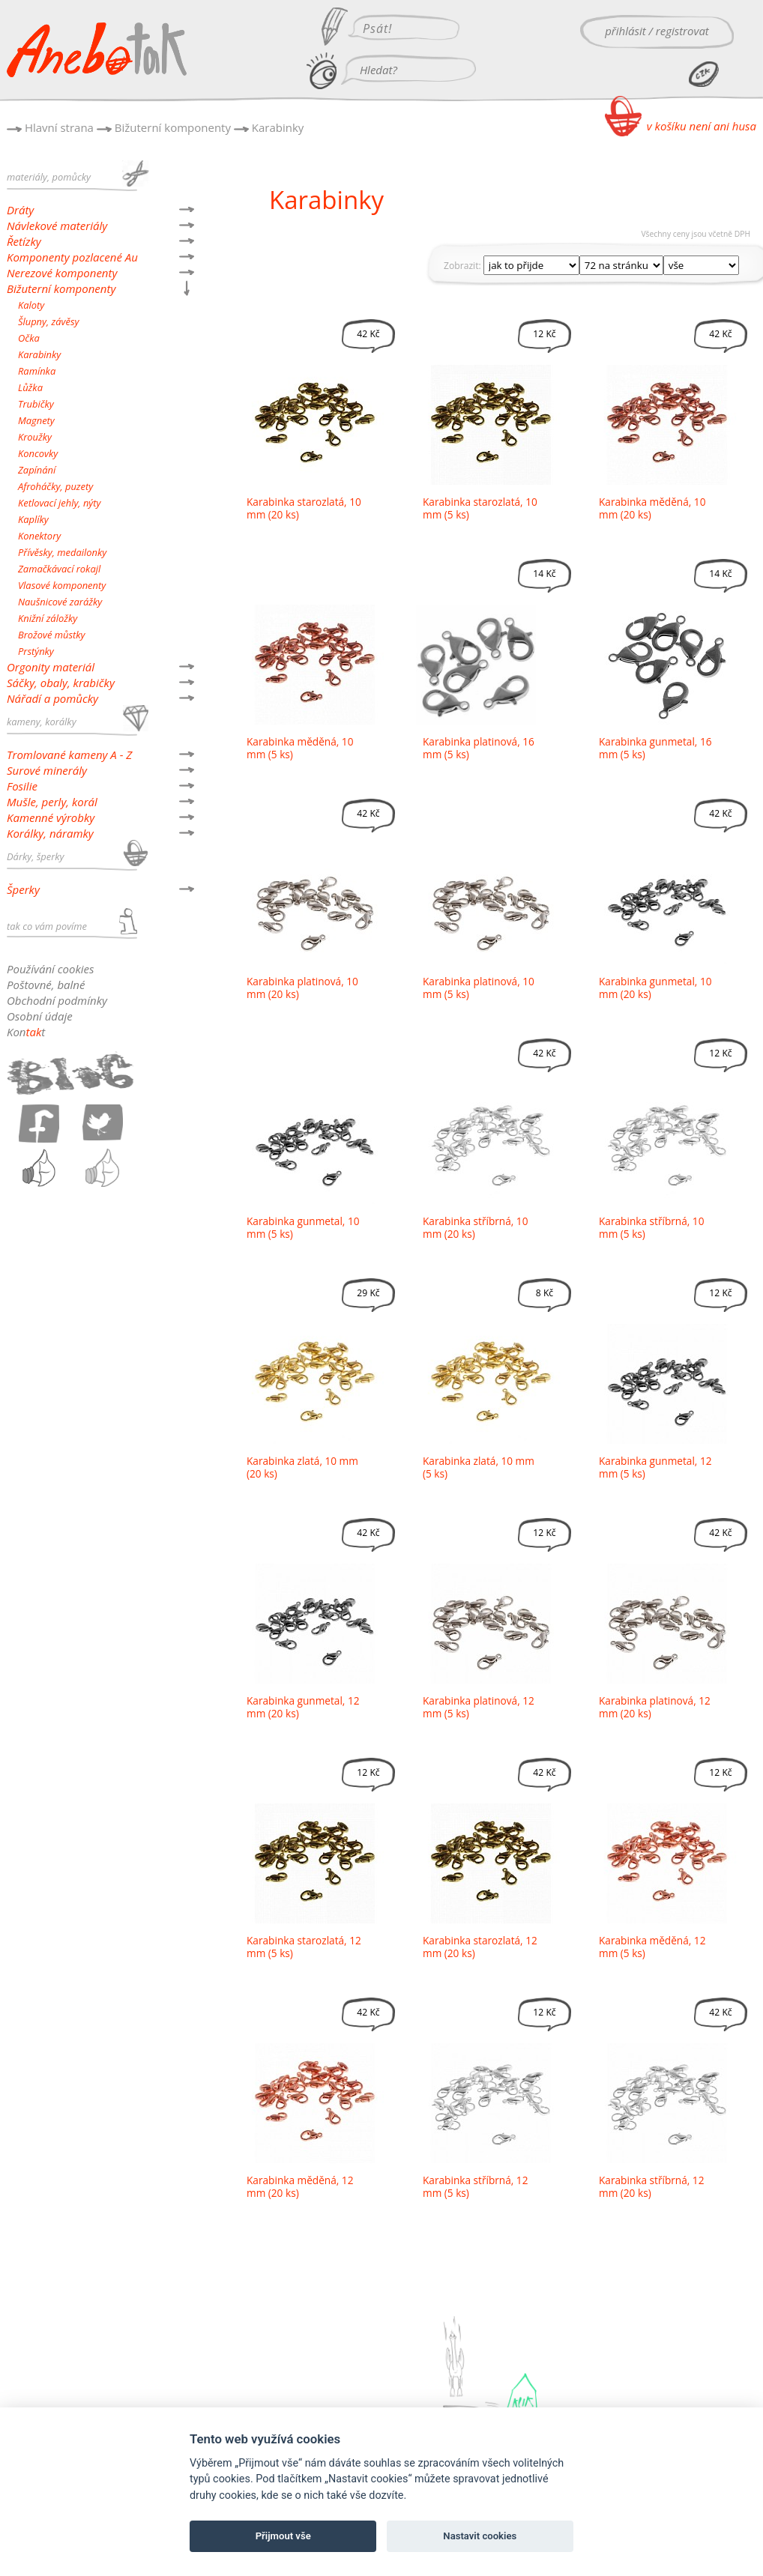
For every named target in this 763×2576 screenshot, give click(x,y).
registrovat (682, 30)
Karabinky (278, 127)
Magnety (36, 420)
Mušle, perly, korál (52, 801)
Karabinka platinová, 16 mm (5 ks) (478, 747)
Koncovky (38, 453)
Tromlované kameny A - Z (69, 754)
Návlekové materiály (57, 225)
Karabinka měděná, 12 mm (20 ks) (300, 2186)
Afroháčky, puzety (55, 486)
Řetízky (24, 241)
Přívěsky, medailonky (62, 552)
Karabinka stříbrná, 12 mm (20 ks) (651, 2186)
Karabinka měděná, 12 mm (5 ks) (652, 1946)
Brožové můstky (51, 634)
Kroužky (35, 437)
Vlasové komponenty (62, 585)
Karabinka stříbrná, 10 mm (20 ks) (475, 1227)
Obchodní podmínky (57, 1000)
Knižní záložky (47, 618)
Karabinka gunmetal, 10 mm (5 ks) (303, 1227)
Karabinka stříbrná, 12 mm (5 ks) (475, 2186)
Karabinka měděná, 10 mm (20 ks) (652, 508)
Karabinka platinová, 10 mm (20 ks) (302, 987)
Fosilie (22, 785)
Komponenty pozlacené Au (72, 257)
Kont (26, 1031)
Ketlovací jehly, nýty (59, 503)
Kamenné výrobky (50, 817)
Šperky (23, 889)
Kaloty (31, 305)
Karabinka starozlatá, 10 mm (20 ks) (304, 508)
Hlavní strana (59, 127)
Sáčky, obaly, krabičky (61, 682)
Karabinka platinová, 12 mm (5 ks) (478, 1706)
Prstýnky (36, 651)
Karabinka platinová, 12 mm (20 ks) (655, 1706)
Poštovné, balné (46, 984)
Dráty (20, 209)
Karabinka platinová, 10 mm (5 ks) (478, 987)
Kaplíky (33, 519)
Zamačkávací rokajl (59, 568)
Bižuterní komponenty (173, 127)
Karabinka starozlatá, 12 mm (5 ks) (304, 1946)
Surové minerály (47, 770)
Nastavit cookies (479, 2536)
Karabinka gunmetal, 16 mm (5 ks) (655, 747)
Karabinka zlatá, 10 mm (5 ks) (478, 1467)
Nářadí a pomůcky (52, 698)
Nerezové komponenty (62, 272)
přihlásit (625, 30)
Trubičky (36, 404)
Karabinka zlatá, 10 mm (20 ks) (302, 1467)
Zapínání (36, 470)
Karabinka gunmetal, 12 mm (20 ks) (303, 1706)
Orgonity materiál (50, 666)
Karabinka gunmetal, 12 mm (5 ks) (655, 1467)
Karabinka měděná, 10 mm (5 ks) (300, 747)
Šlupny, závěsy (48, 321)
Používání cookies (50, 968)
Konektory (39, 535)
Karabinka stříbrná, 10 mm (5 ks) (651, 1227)
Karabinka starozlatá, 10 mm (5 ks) (480, 508)
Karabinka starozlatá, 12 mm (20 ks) (480, 1946)
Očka (29, 338)
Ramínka (36, 371)
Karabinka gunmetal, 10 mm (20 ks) (655, 987)
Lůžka (30, 387)
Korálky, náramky (50, 833)
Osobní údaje (40, 1016)
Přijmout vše (283, 2536)
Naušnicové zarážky (60, 601)
